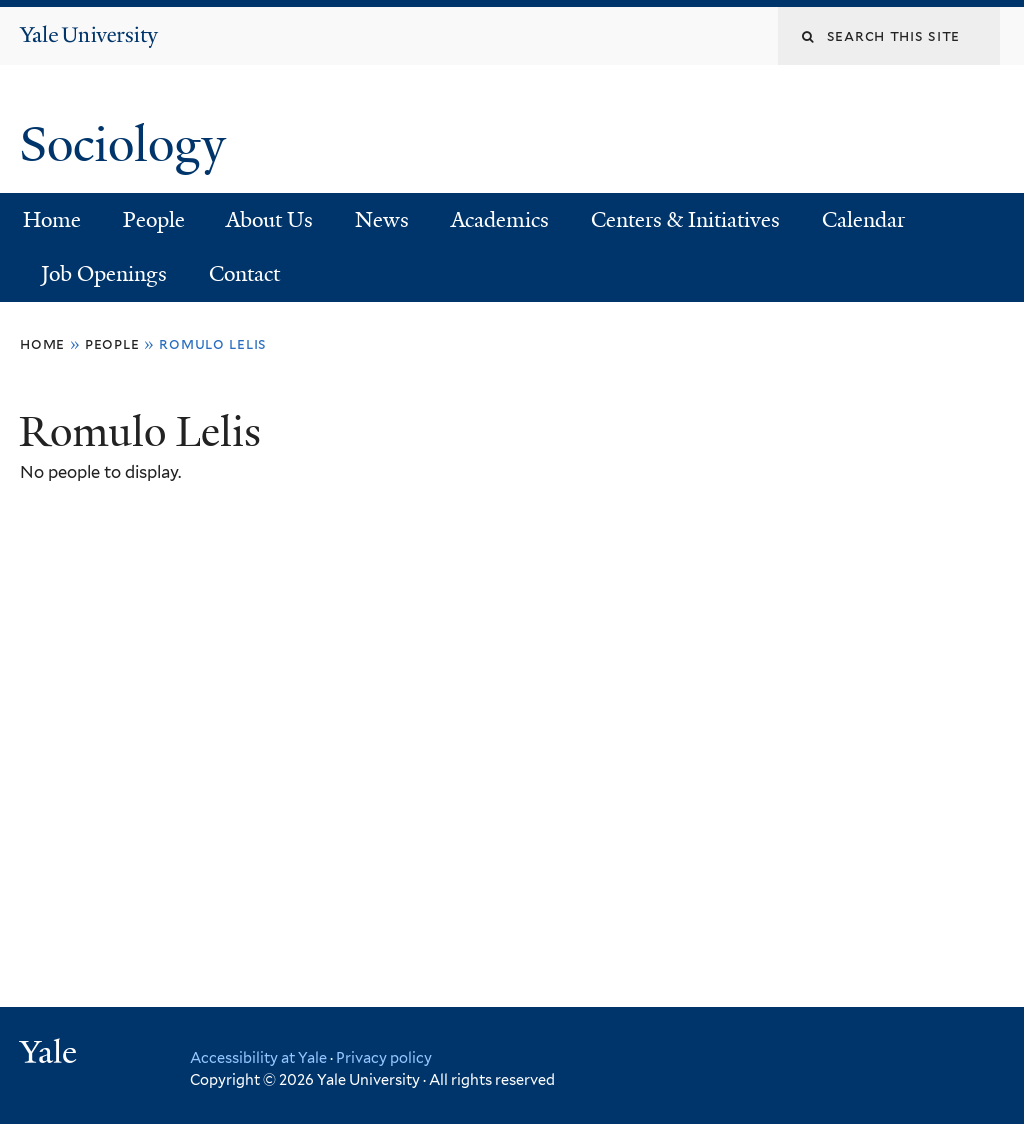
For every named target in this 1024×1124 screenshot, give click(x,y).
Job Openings (104, 274)
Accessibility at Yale (258, 1057)
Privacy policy (384, 1057)
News (382, 220)
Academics (500, 220)
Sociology (128, 144)
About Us (269, 220)
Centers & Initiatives (685, 220)
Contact (244, 274)
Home (52, 220)
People (154, 220)
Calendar (863, 220)
